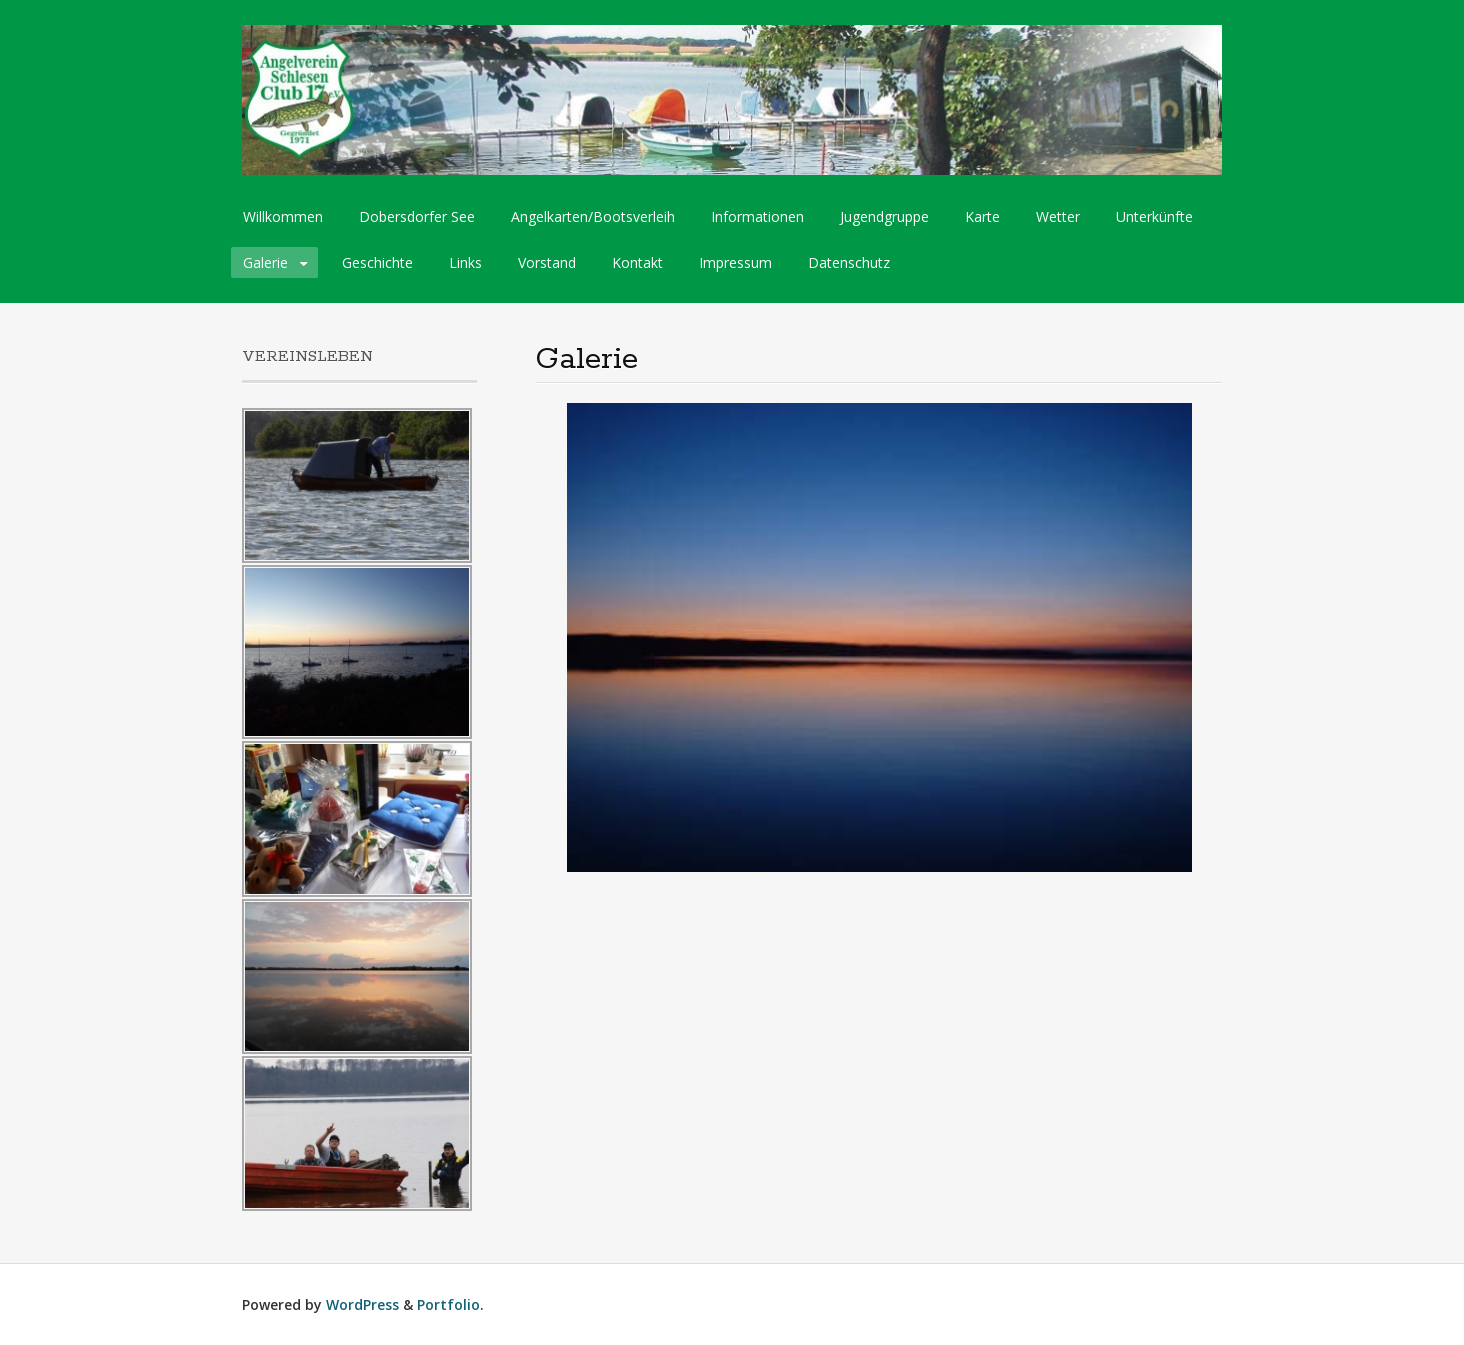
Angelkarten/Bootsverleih (593, 216)
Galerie (265, 262)
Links (465, 262)
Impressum (735, 262)
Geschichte (377, 262)
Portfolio (448, 1304)
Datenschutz (849, 262)
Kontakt (637, 262)
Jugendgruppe (884, 216)
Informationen (757, 216)
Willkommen (283, 216)
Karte (982, 216)
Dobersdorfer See (417, 216)
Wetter (1058, 216)
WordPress (362, 1304)
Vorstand (547, 262)
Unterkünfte (1154, 216)
